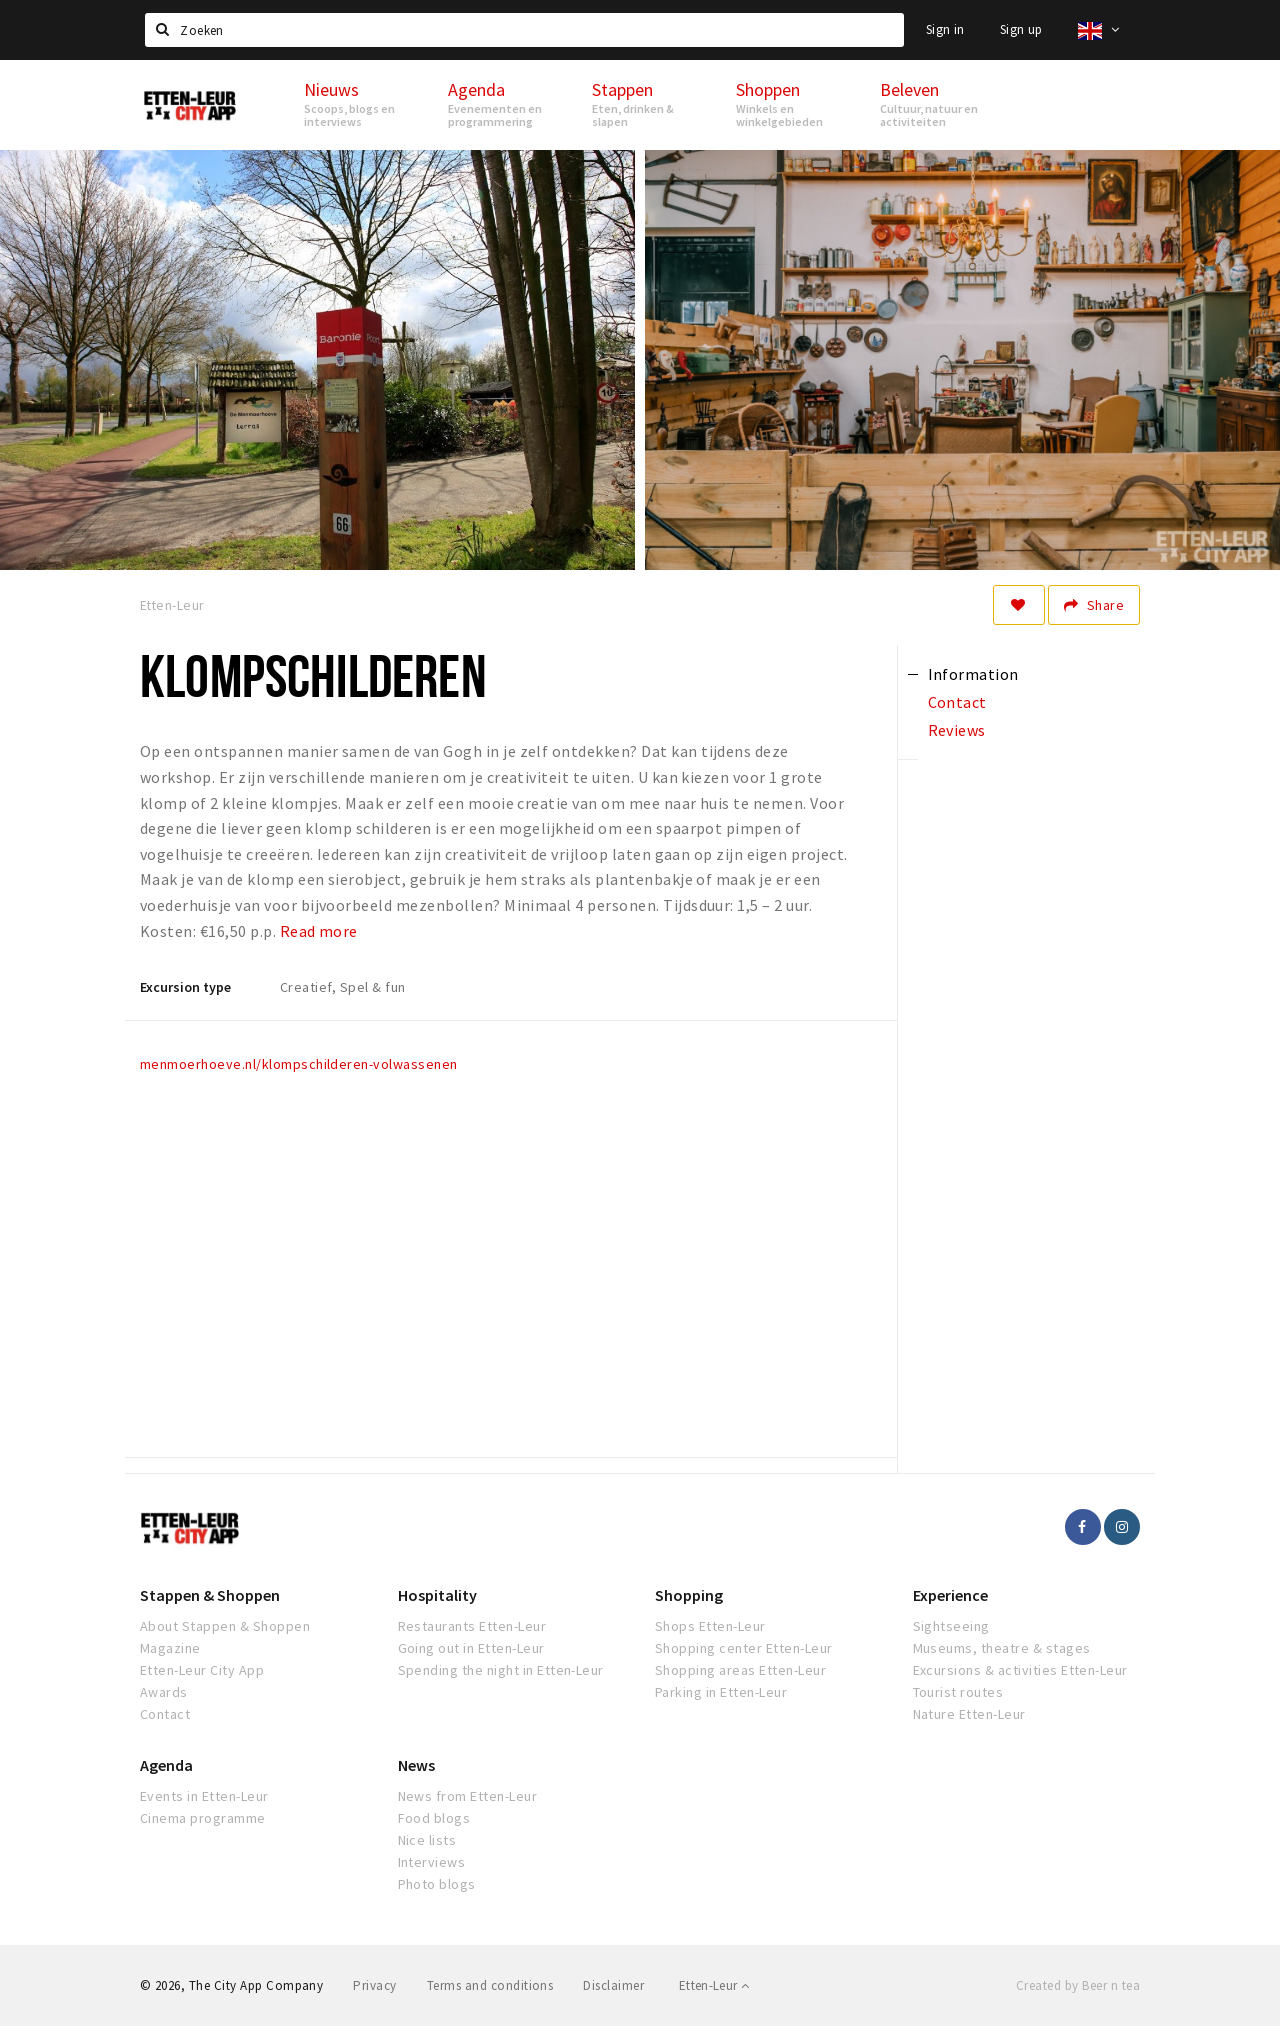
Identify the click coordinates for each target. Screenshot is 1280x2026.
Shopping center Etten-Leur (743, 1648)
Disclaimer (613, 1985)
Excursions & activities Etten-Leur (1020, 1670)
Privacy (374, 1985)
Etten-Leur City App (202, 1670)
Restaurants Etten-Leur (472, 1626)
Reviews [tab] (957, 730)
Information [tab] (973, 674)
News (416, 1765)
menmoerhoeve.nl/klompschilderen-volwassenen (299, 1064)
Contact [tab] (957, 702)
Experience (950, 1595)
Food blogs (434, 1818)
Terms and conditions (490, 1985)
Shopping (689, 1595)
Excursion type (185, 987)
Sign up (1021, 29)
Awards (164, 1692)
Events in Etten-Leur (204, 1796)
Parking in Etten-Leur (721, 1692)
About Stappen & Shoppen (225, 1626)
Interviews (432, 1862)
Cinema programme (203, 1818)
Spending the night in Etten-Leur (501, 1670)
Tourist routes (958, 1692)
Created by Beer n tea (1078, 1985)
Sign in (945, 29)
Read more (319, 931)
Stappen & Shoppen (210, 1595)
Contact (165, 1714)
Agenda (166, 1765)
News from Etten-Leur (468, 1796)
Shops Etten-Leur (710, 1626)
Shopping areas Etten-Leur (740, 1670)
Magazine (170, 1648)
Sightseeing (951, 1626)
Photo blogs (437, 1884)
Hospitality (437, 1595)
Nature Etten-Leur (969, 1714)
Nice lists (427, 1840)
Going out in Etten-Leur (471, 1648)
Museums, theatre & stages (1002, 1648)
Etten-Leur (714, 1985)
